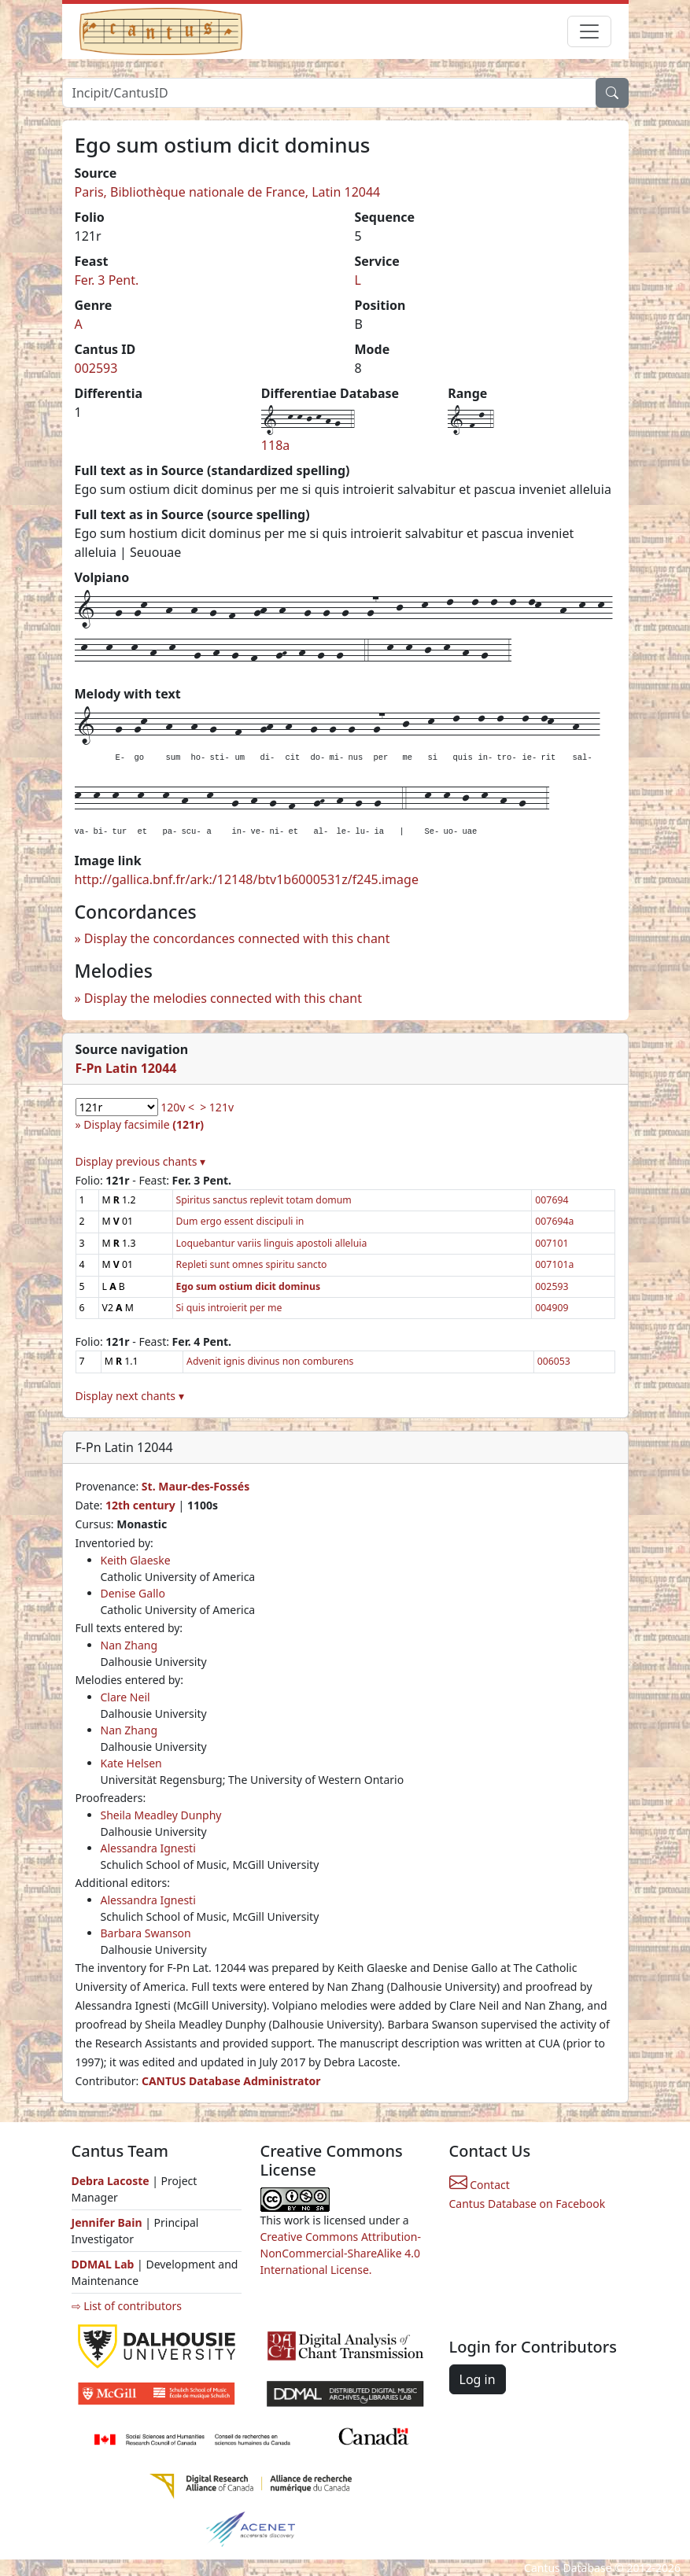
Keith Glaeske (136, 1560)
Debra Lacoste (110, 2180)
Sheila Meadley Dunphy (161, 1815)
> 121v (217, 1107)
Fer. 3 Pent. (107, 280)
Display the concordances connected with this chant (237, 938)
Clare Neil (125, 1697)
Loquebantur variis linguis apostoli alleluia (271, 1243)
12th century (140, 1505)
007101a (554, 1264)
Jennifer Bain (109, 2222)
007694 (551, 1200)
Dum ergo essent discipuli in (240, 1221)
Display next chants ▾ (130, 1395)
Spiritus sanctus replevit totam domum (264, 1200)
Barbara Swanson (146, 1933)
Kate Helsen (131, 1763)
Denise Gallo (133, 1593)
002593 (96, 368)
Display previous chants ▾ (141, 1161)
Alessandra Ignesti (148, 1848)
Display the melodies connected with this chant (223, 998)
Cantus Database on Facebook (527, 2203)
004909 (551, 1307)
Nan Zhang (129, 1645)
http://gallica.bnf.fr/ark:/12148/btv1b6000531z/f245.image (247, 879)
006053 (553, 1361)
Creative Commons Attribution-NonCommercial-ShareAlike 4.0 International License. (340, 2253)
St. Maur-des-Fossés (195, 1486)
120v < (177, 1107)
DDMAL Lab (103, 2264)
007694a (554, 1221)
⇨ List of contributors (127, 2305)
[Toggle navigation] (589, 31)
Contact (479, 2184)
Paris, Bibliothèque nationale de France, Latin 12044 (228, 192)
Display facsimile (143, 1124)
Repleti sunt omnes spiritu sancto (251, 1264)
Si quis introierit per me (229, 1307)
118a (275, 445)
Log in (477, 2379)
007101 (551, 1243)
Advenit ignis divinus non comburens (269, 1361)
